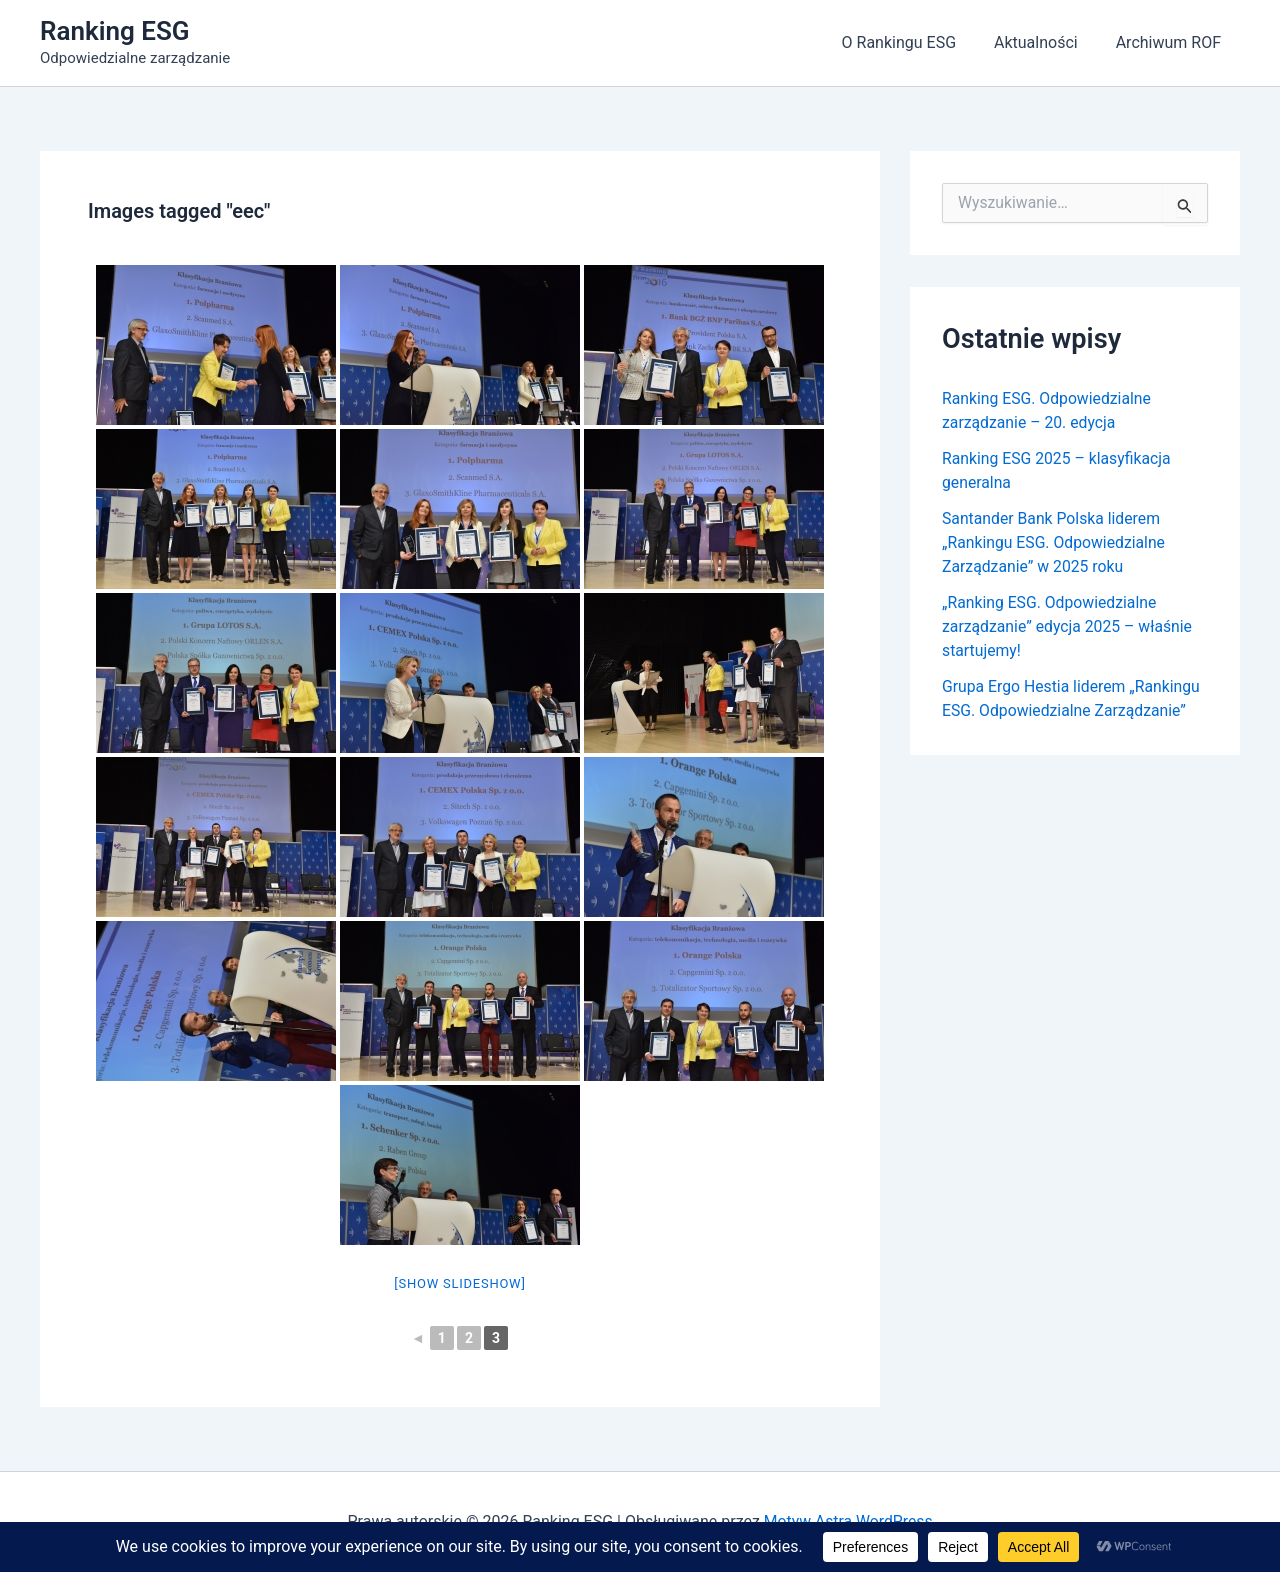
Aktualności (1045, 42)
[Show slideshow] (459, 1283)
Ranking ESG (115, 31)
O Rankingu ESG (913, 42)
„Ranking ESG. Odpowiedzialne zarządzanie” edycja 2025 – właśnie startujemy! (1069, 626)
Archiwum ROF (1171, 42)
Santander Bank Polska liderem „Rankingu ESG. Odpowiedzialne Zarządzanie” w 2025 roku (1055, 542)
